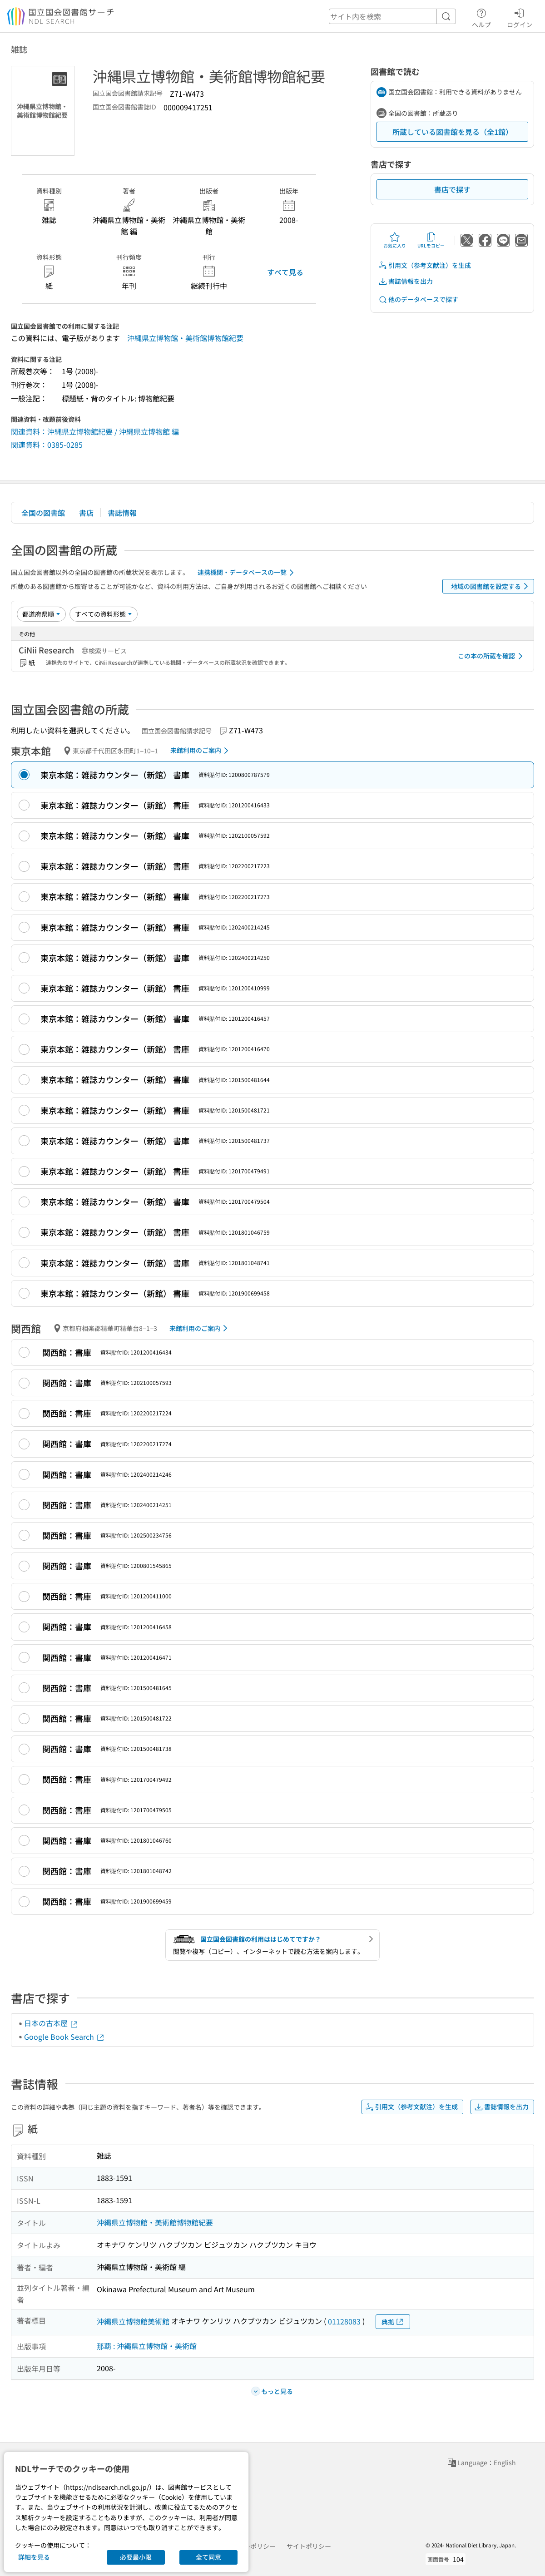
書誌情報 (122, 512)
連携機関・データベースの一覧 (247, 572)
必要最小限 (136, 2556)
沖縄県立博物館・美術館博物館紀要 (185, 337)
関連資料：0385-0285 (47, 444)
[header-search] (392, 16)
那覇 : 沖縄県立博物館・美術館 (147, 2345)
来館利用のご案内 (201, 750)
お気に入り (394, 240)
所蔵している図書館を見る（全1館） (452, 131)
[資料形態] (103, 614)
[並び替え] (41, 614)
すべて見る (285, 272)
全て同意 (208, 2556)
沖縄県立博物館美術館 (133, 2321)
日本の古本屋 (51, 2022)
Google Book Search (64, 2036)
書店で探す (452, 189)
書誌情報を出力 (405, 281)
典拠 (393, 2322)
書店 (86, 512)
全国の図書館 (43, 512)
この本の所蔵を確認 (492, 656)
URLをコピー (431, 240)
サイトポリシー (309, 2546)
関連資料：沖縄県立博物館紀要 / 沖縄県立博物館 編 (95, 431)
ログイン (519, 17)
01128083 (344, 2321)
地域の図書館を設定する (491, 586)
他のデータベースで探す (418, 299)
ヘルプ (481, 17)
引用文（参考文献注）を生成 (424, 265)
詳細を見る (34, 2556)
